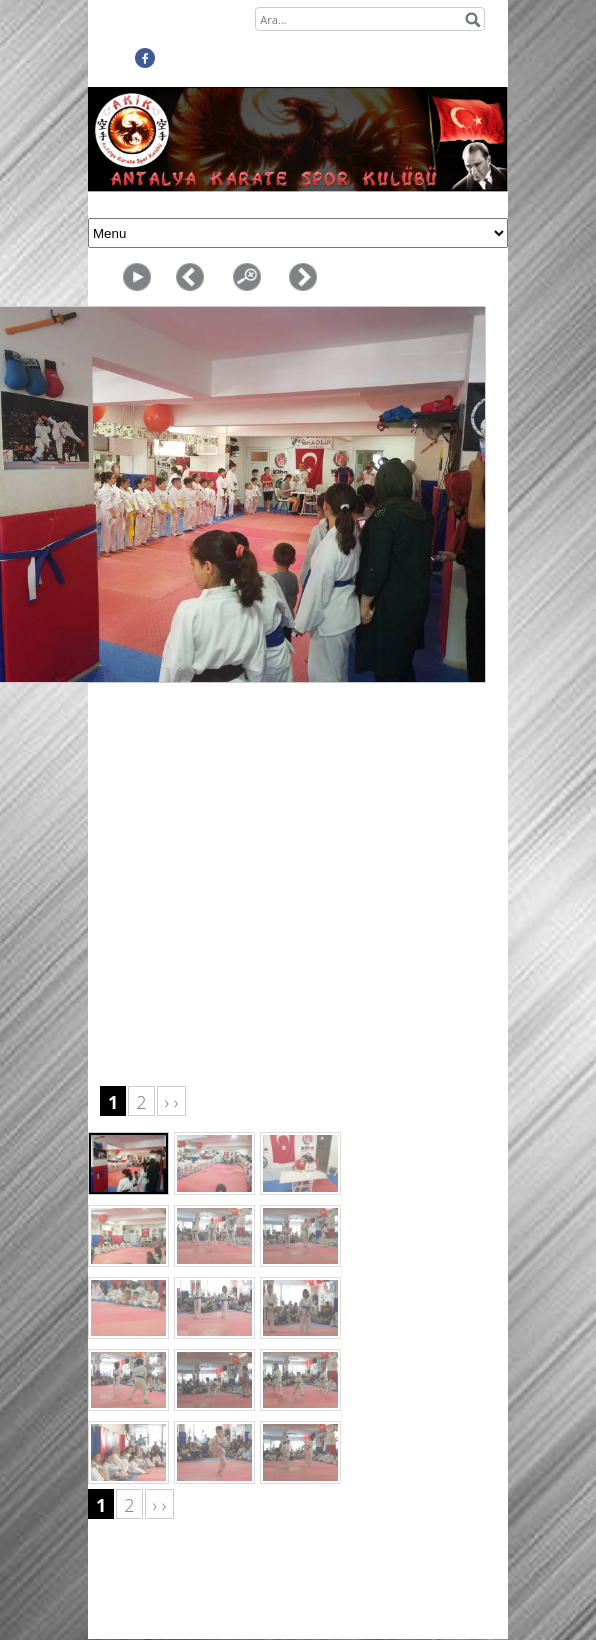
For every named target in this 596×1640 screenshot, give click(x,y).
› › (172, 1102)
